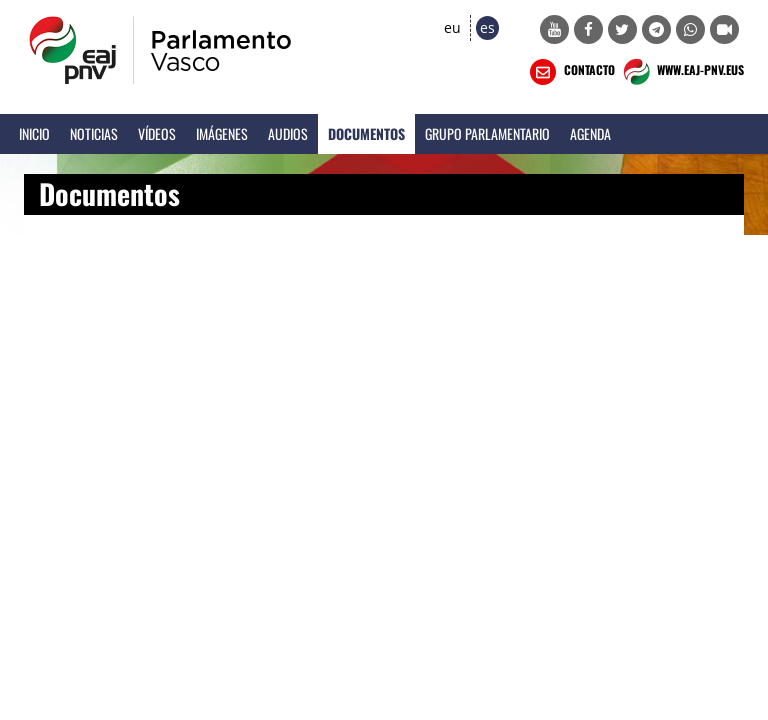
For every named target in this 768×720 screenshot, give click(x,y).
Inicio (34, 133)
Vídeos (157, 133)
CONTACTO (570, 72)
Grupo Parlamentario (487, 133)
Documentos (366, 133)
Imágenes (222, 133)
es (487, 27)
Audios (288, 133)
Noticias (94, 133)
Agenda (590, 133)
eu (452, 27)
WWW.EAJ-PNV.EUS (681, 72)
